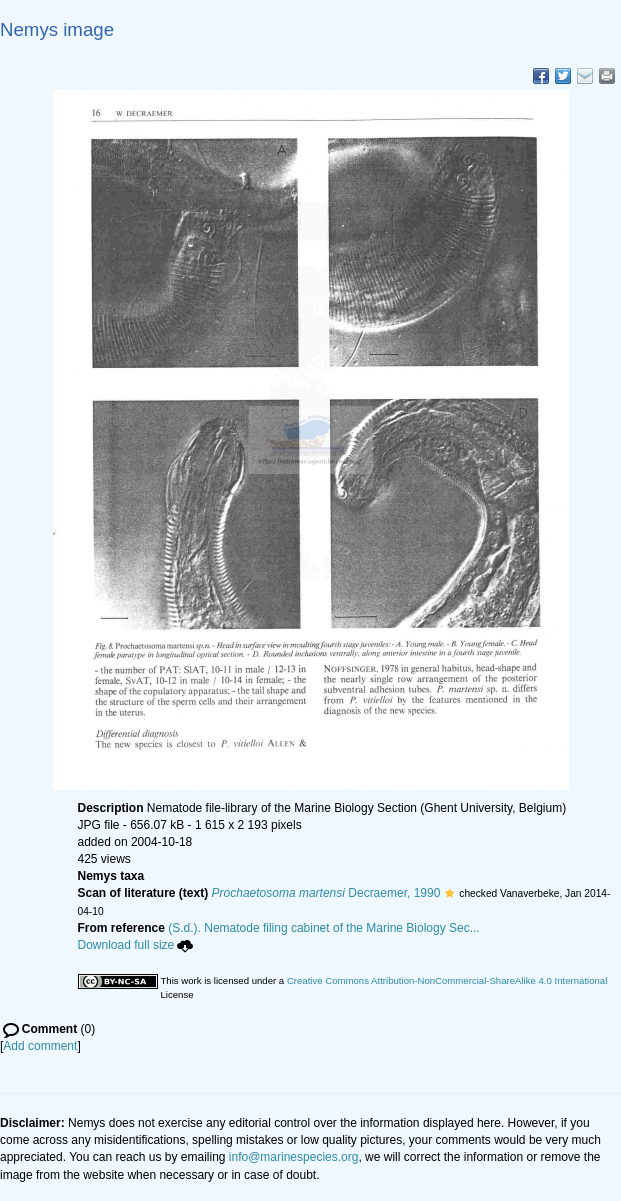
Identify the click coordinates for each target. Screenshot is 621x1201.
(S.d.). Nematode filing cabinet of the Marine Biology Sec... (324, 928)
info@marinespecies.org (294, 1157)
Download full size (136, 945)
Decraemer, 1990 (326, 893)
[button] (449, 893)
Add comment (40, 1046)
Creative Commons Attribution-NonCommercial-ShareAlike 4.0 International (447, 980)
